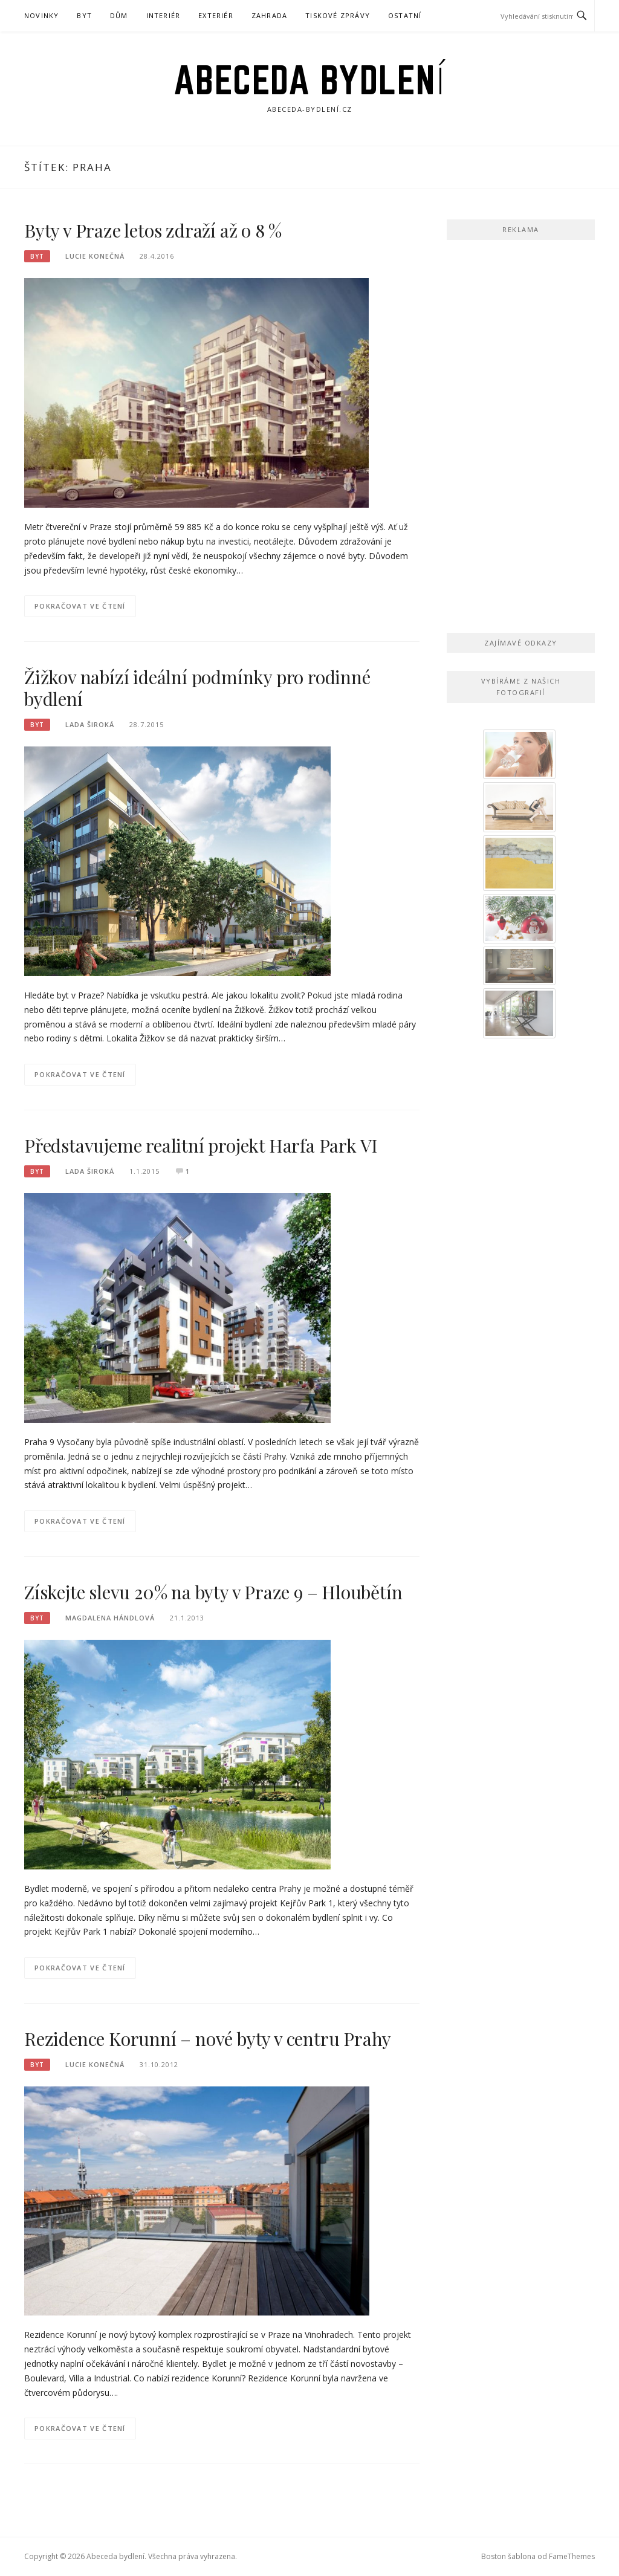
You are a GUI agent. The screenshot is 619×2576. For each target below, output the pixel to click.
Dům (119, 15)
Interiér (163, 15)
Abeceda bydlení (309, 80)
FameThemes (572, 2556)
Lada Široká (89, 724)
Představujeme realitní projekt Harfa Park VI (201, 1145)
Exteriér (215, 15)
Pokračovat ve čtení (80, 605)
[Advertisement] (521, 433)
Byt (84, 15)
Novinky (41, 15)
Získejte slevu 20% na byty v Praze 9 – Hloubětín (213, 1592)
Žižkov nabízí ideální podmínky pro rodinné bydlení (197, 688)
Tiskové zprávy (337, 15)
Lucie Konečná (95, 256)
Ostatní (404, 15)
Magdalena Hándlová (110, 1617)
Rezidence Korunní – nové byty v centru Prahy (207, 2039)
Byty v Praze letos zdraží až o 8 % (153, 230)
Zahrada (269, 15)
